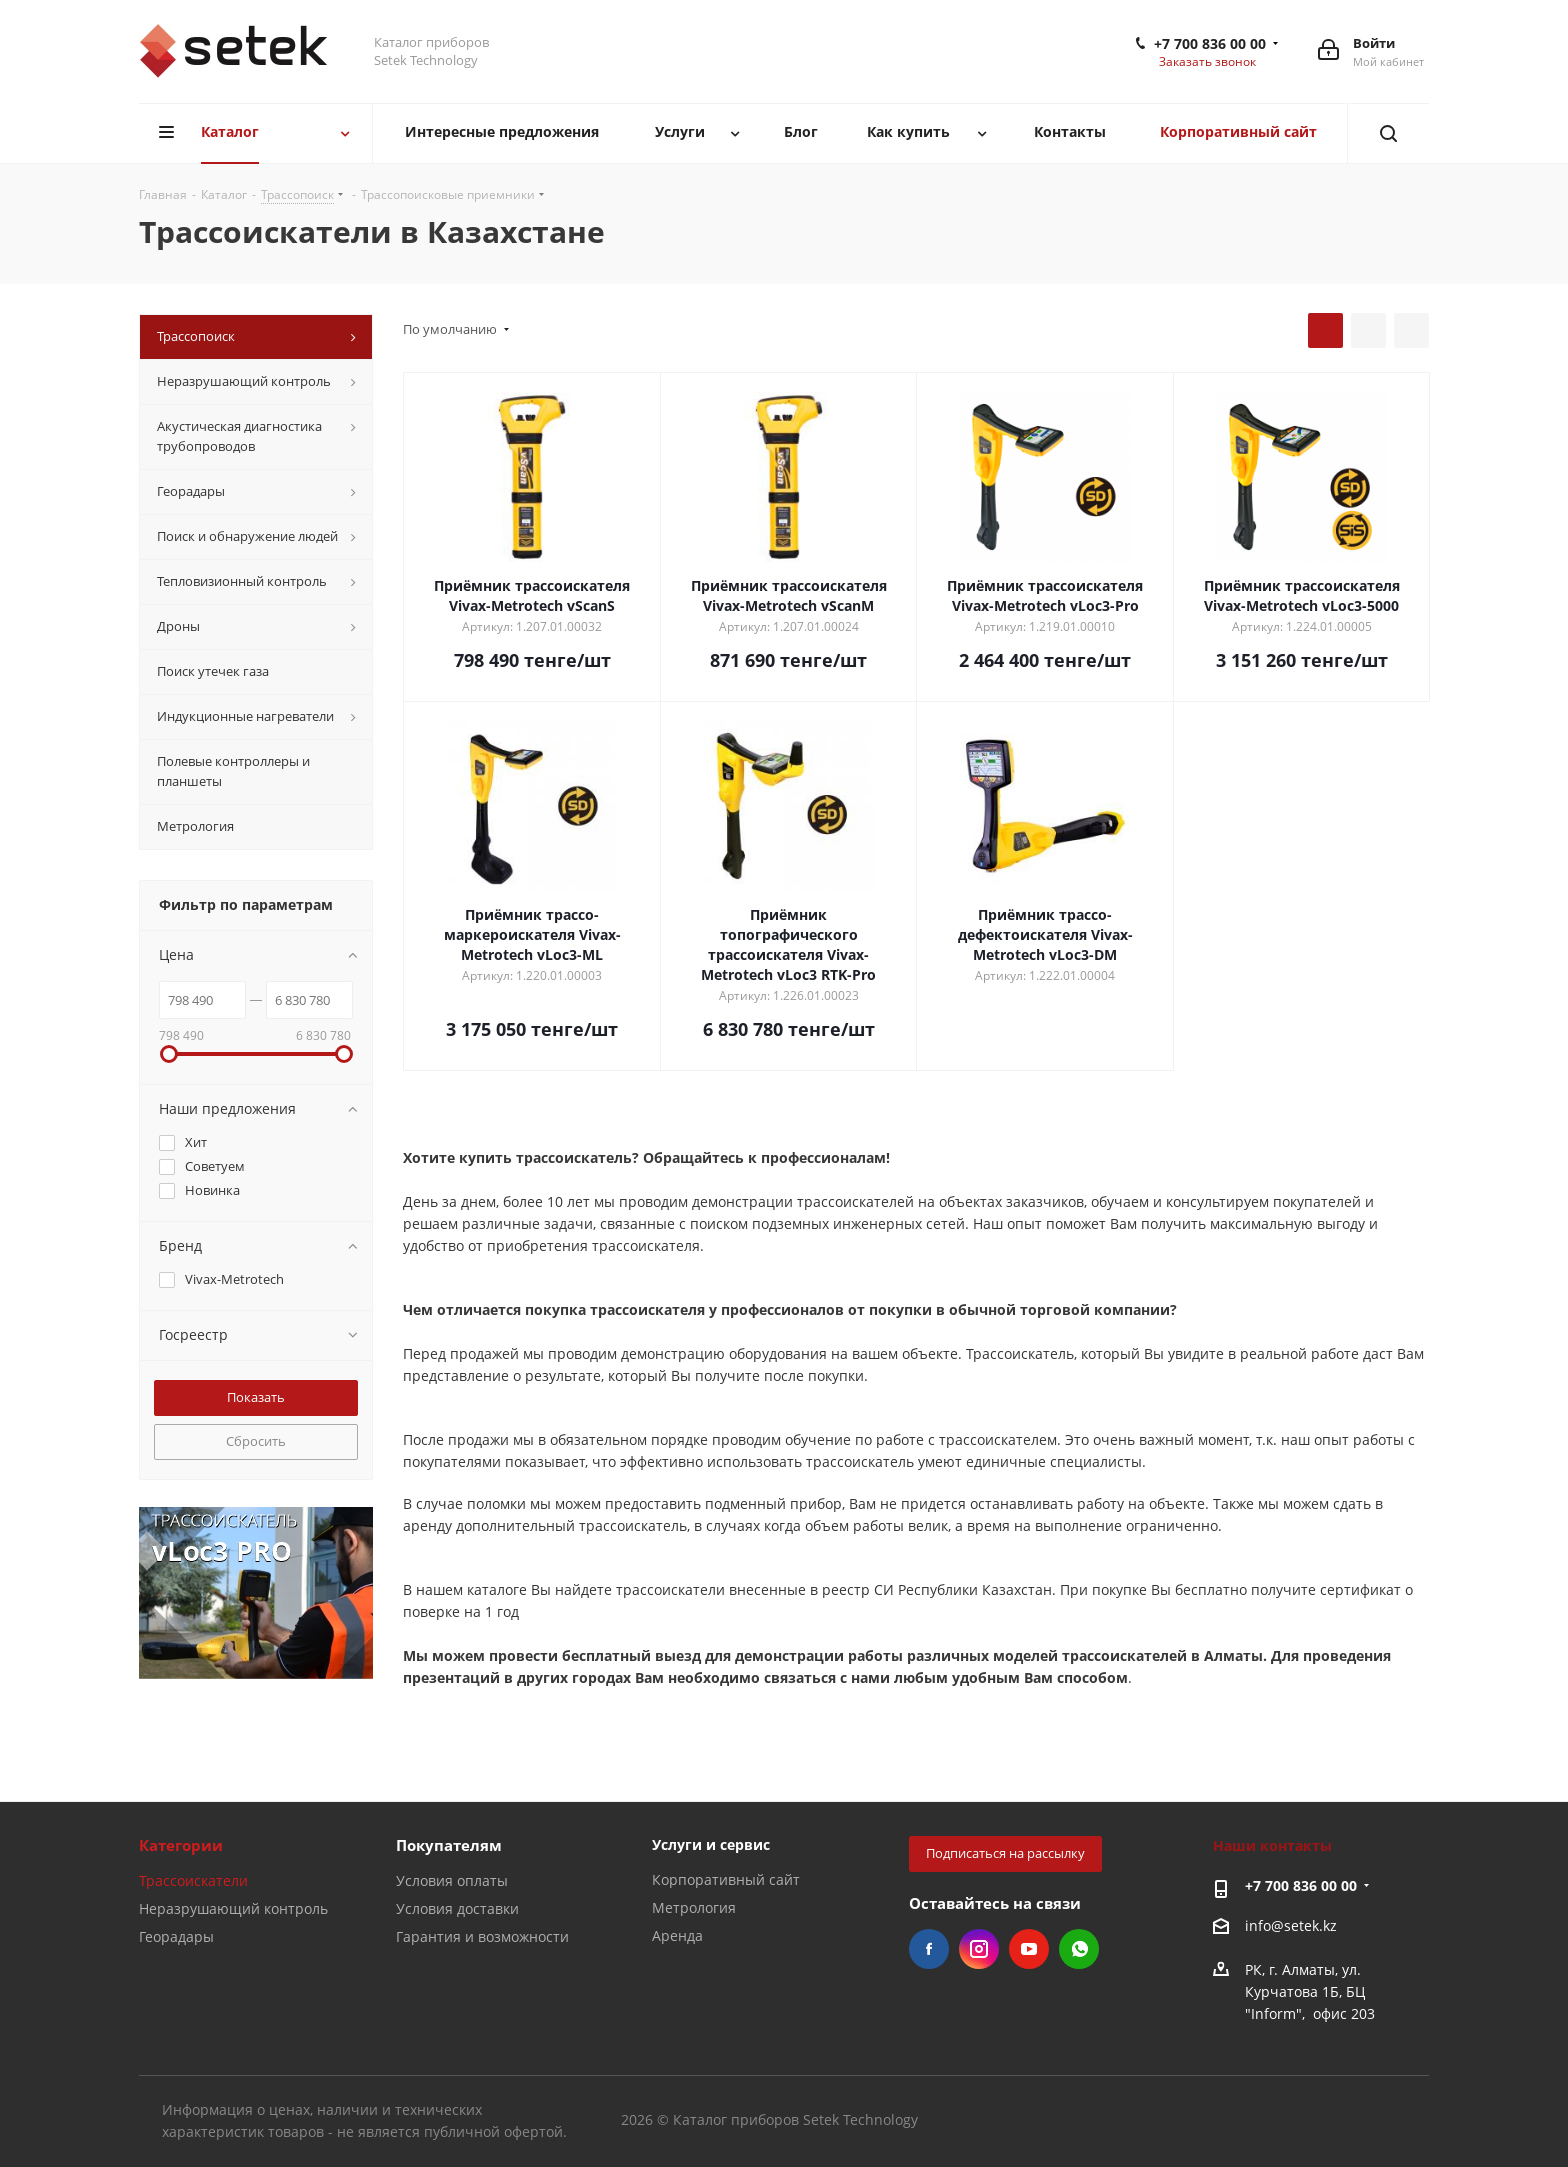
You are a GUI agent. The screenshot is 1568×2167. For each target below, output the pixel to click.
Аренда (677, 1935)
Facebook (929, 1949)
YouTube (1029, 1949)
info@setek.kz (1291, 1925)
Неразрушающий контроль (233, 1908)
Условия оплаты (452, 1880)
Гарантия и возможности (482, 1936)
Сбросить (256, 1441)
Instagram (979, 1949)
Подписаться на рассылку (1005, 1853)
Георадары (176, 1936)
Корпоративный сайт (726, 1879)
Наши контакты (1272, 1845)
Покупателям (449, 1845)
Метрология (694, 1907)
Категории (181, 1845)
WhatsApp (1079, 1949)
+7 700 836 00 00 (1210, 44)
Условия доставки (457, 1908)
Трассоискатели (193, 1880)
